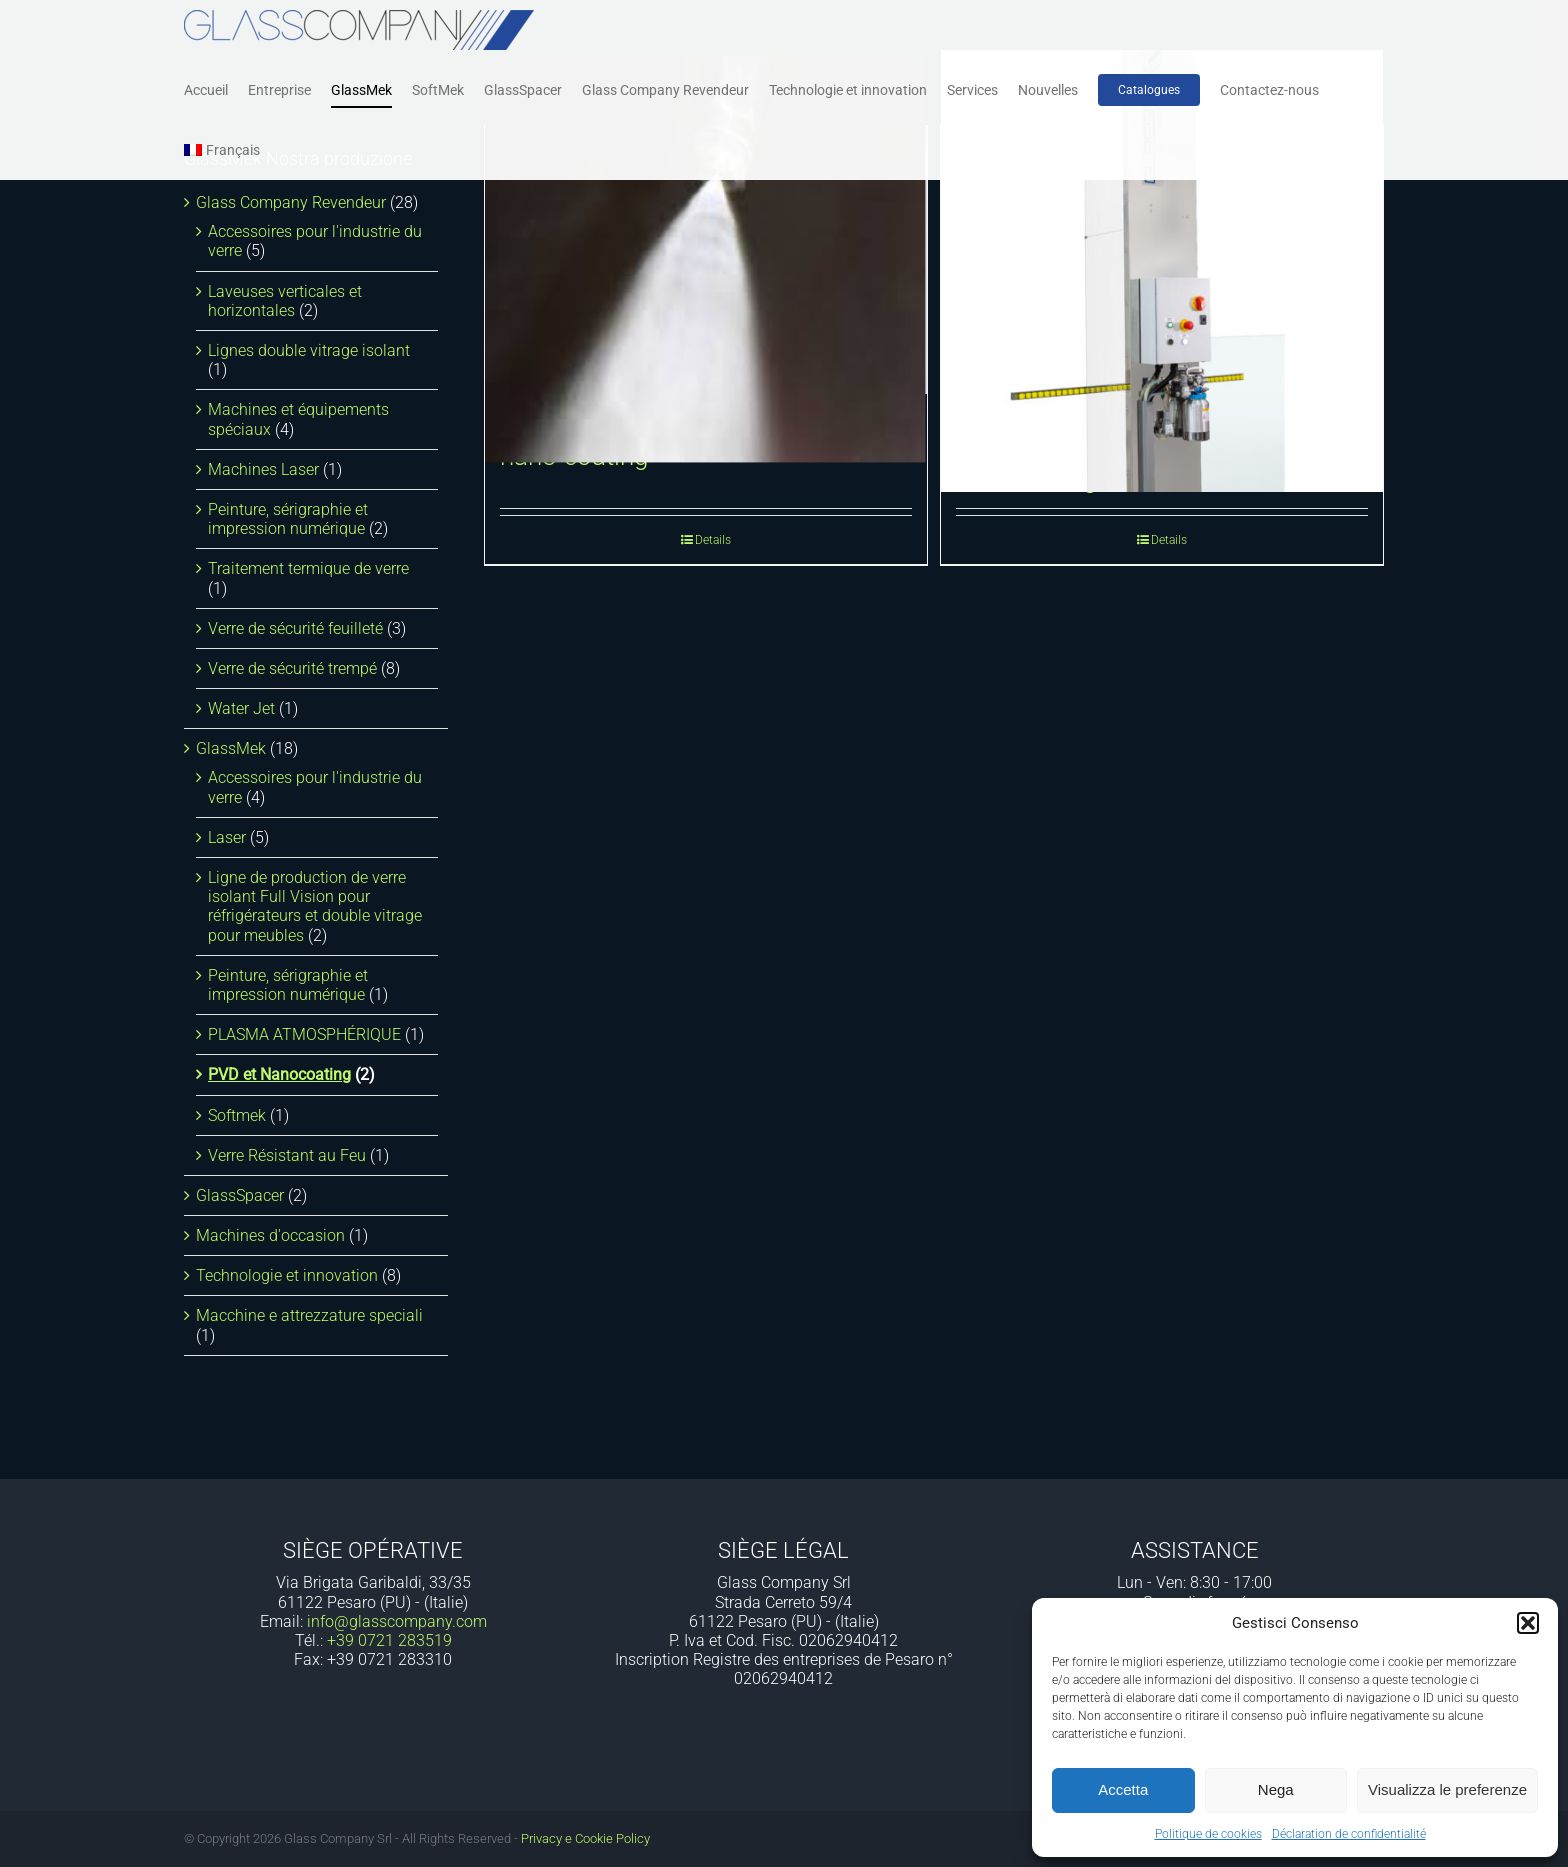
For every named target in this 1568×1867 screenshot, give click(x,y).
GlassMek (231, 748)
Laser (227, 837)
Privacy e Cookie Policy (585, 1838)
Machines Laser (263, 469)
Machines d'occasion (270, 1235)
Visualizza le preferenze (1447, 1789)
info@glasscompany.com (397, 1621)
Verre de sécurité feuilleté (295, 628)
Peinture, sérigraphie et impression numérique (288, 519)
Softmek (237, 1115)
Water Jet (241, 708)
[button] (1528, 1623)
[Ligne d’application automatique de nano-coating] (706, 259)
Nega (1276, 1789)
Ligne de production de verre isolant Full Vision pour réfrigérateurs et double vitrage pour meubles (315, 906)
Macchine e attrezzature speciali (309, 1315)
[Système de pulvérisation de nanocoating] (1162, 271)
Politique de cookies (1208, 1834)
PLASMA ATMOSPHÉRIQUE (304, 1034)
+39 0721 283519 (389, 1640)
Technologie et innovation (287, 1275)
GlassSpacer (240, 1195)
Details (713, 540)
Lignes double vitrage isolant (309, 350)
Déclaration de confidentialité (1349, 1834)
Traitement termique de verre (308, 568)
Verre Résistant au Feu (287, 1155)
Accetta (1123, 1789)
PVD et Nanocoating (279, 1074)
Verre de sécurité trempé (292, 668)
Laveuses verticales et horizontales (285, 301)
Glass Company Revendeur (291, 202)
